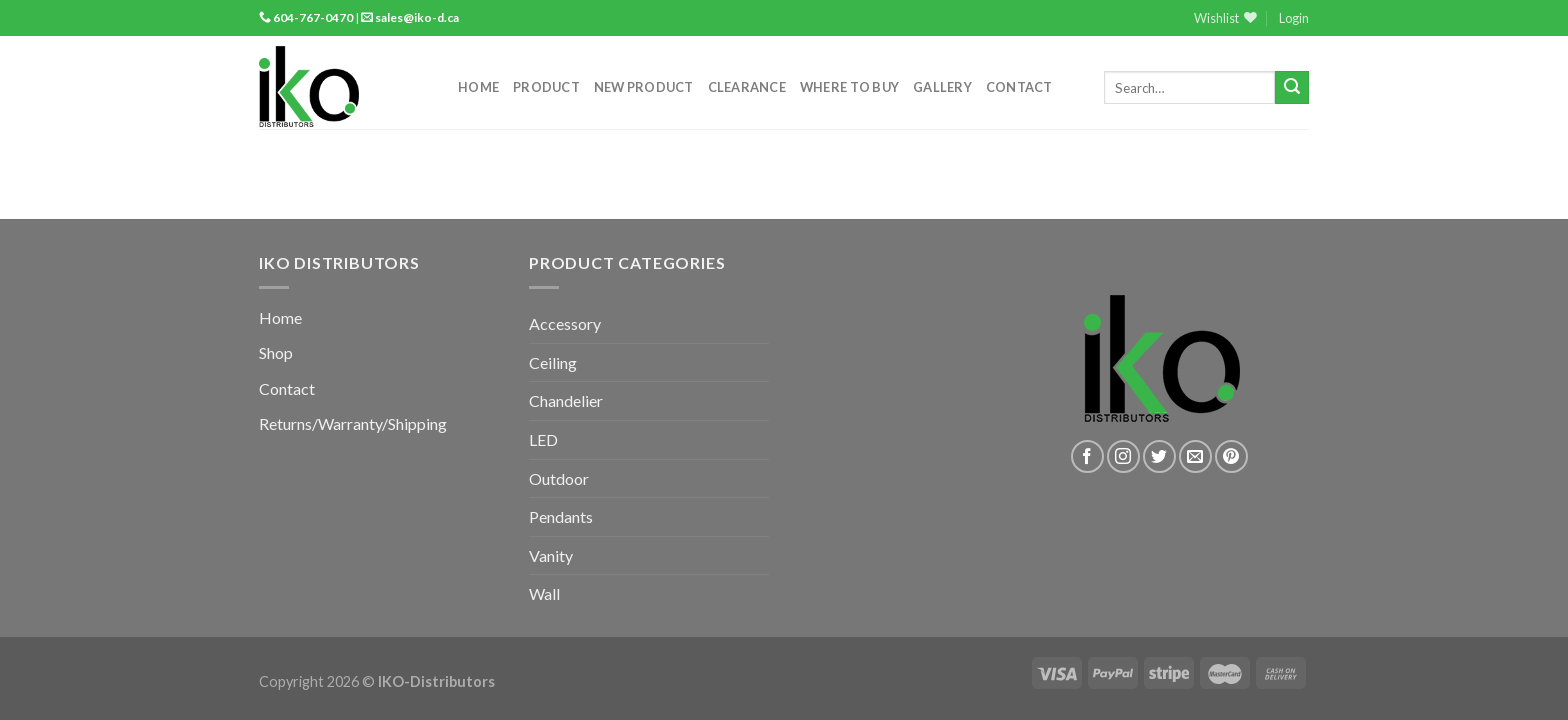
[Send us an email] (1195, 456)
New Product (644, 87)
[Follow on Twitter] (1159, 456)
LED (543, 439)
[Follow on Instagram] (1123, 456)
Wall (544, 593)
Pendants (561, 516)
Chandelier (566, 400)
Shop (276, 352)
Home (478, 87)
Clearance (747, 87)
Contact (1019, 87)
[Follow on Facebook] (1087, 456)
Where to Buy (849, 87)
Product (546, 87)
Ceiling (553, 362)
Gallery (942, 87)
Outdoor (559, 478)
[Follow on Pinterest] (1231, 456)
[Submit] (1292, 88)
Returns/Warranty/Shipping (353, 423)
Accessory (565, 323)
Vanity (551, 555)
